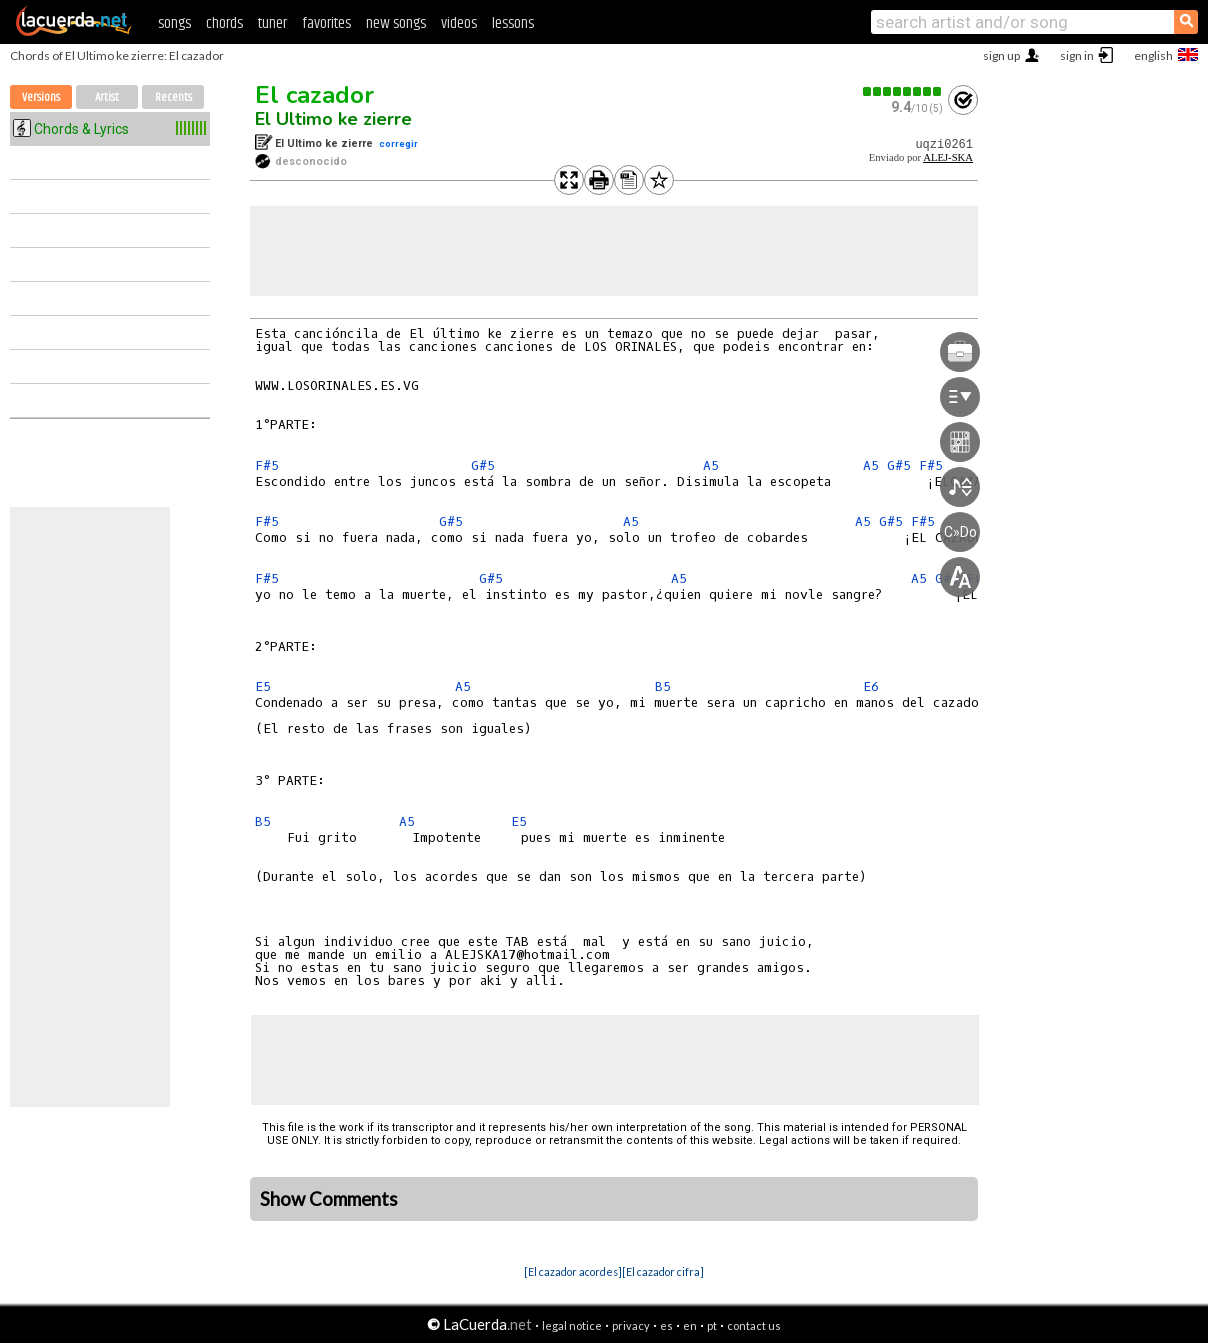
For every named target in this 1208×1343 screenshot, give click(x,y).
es (666, 1325)
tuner (272, 23)
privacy (631, 1325)
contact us (754, 1325)
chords (224, 23)
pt (712, 1325)
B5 (663, 686)
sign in (1077, 55)
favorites (326, 23)
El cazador (314, 95)
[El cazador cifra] (663, 1271)
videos (459, 23)
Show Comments (329, 1199)
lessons (513, 23)
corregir (398, 143)
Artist (107, 97)
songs (174, 23)
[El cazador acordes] (573, 1271)
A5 (711, 465)
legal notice (572, 1325)
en (690, 1325)
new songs (396, 23)
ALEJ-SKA (948, 157)
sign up (1001, 55)
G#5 (483, 465)
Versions (41, 97)
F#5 (267, 465)
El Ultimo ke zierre (333, 119)
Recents (173, 97)
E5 (263, 686)
